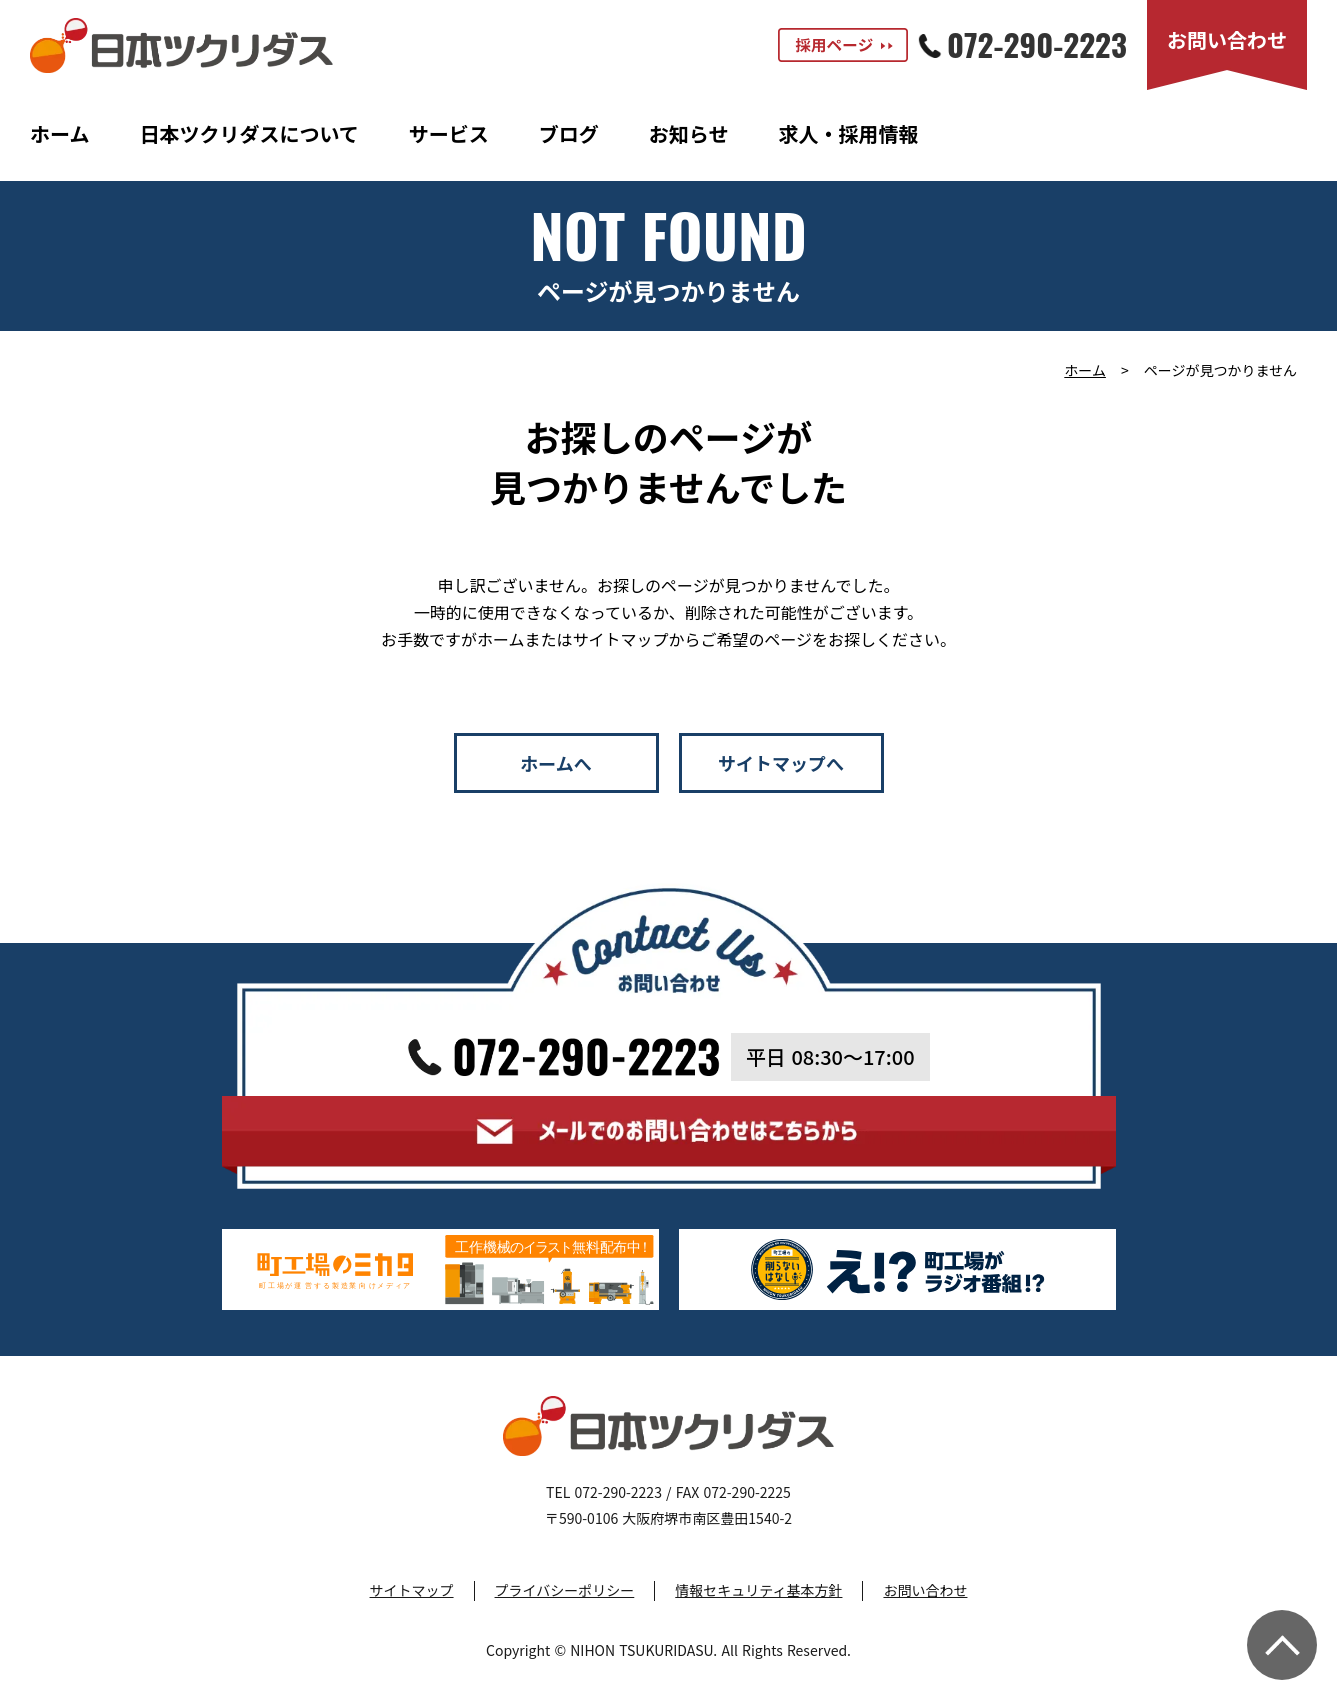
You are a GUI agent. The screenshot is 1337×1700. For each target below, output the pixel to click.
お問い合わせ (925, 1590)
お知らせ (689, 133)
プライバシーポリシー (565, 1590)
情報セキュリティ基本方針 (758, 1590)
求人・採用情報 (848, 133)
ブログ (569, 133)
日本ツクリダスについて (248, 133)
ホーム (59, 133)
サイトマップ (412, 1590)
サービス (449, 133)
